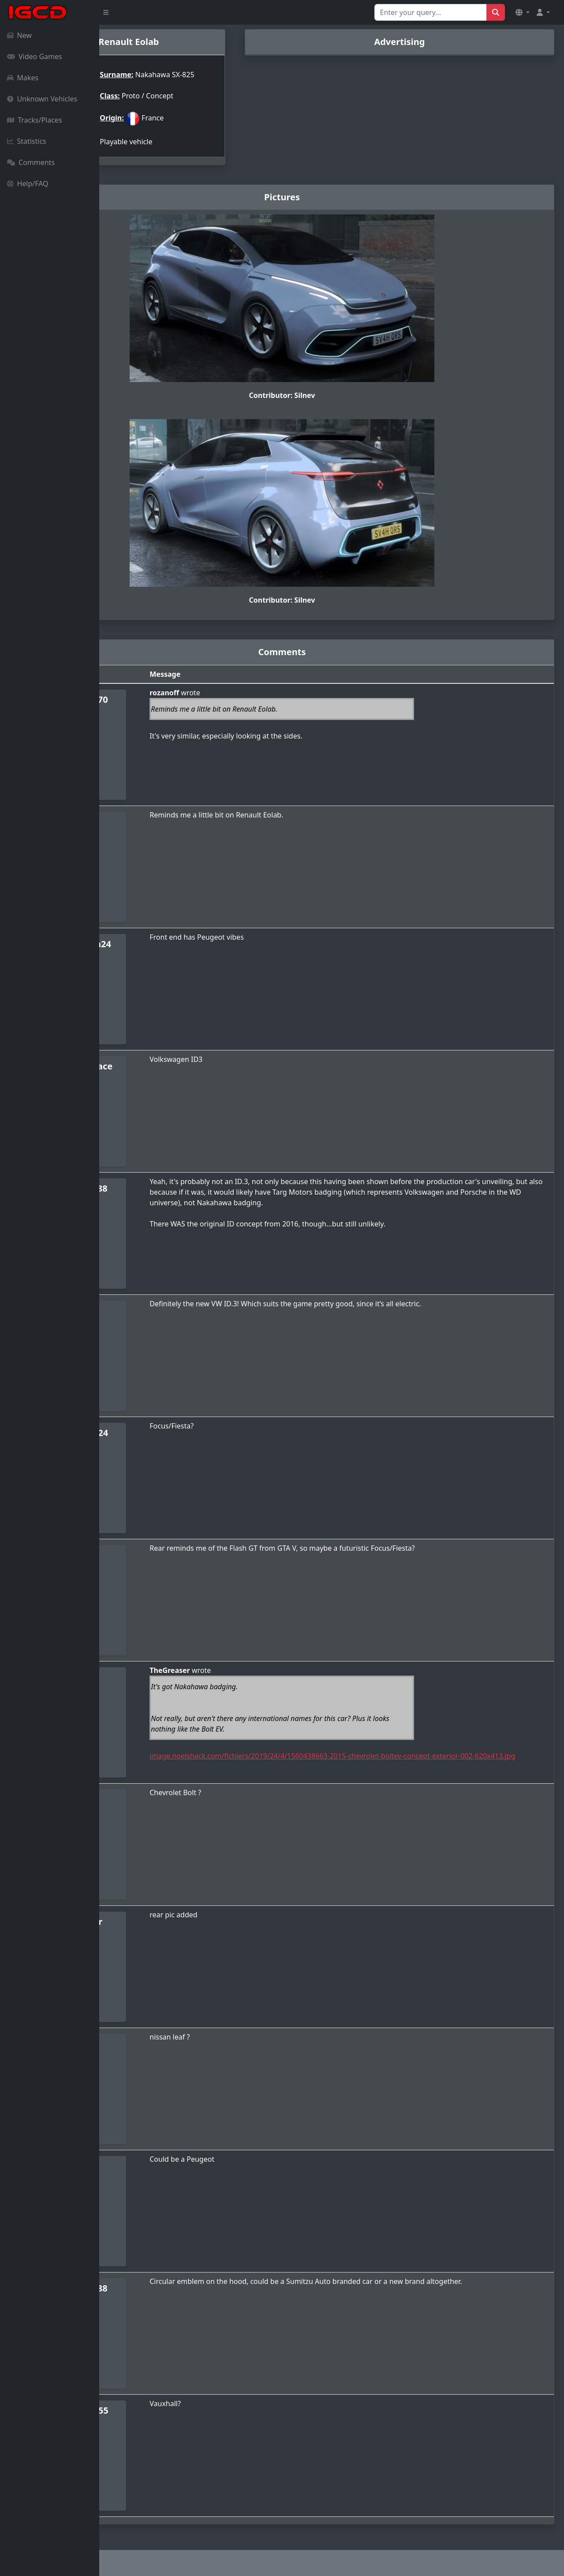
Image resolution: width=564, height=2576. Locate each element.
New (19, 35)
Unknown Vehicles (42, 99)
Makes (22, 77)
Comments (31, 162)
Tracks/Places (34, 120)
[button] (522, 12)
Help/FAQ (28, 183)
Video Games (34, 56)
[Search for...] (430, 12)
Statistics (26, 141)
